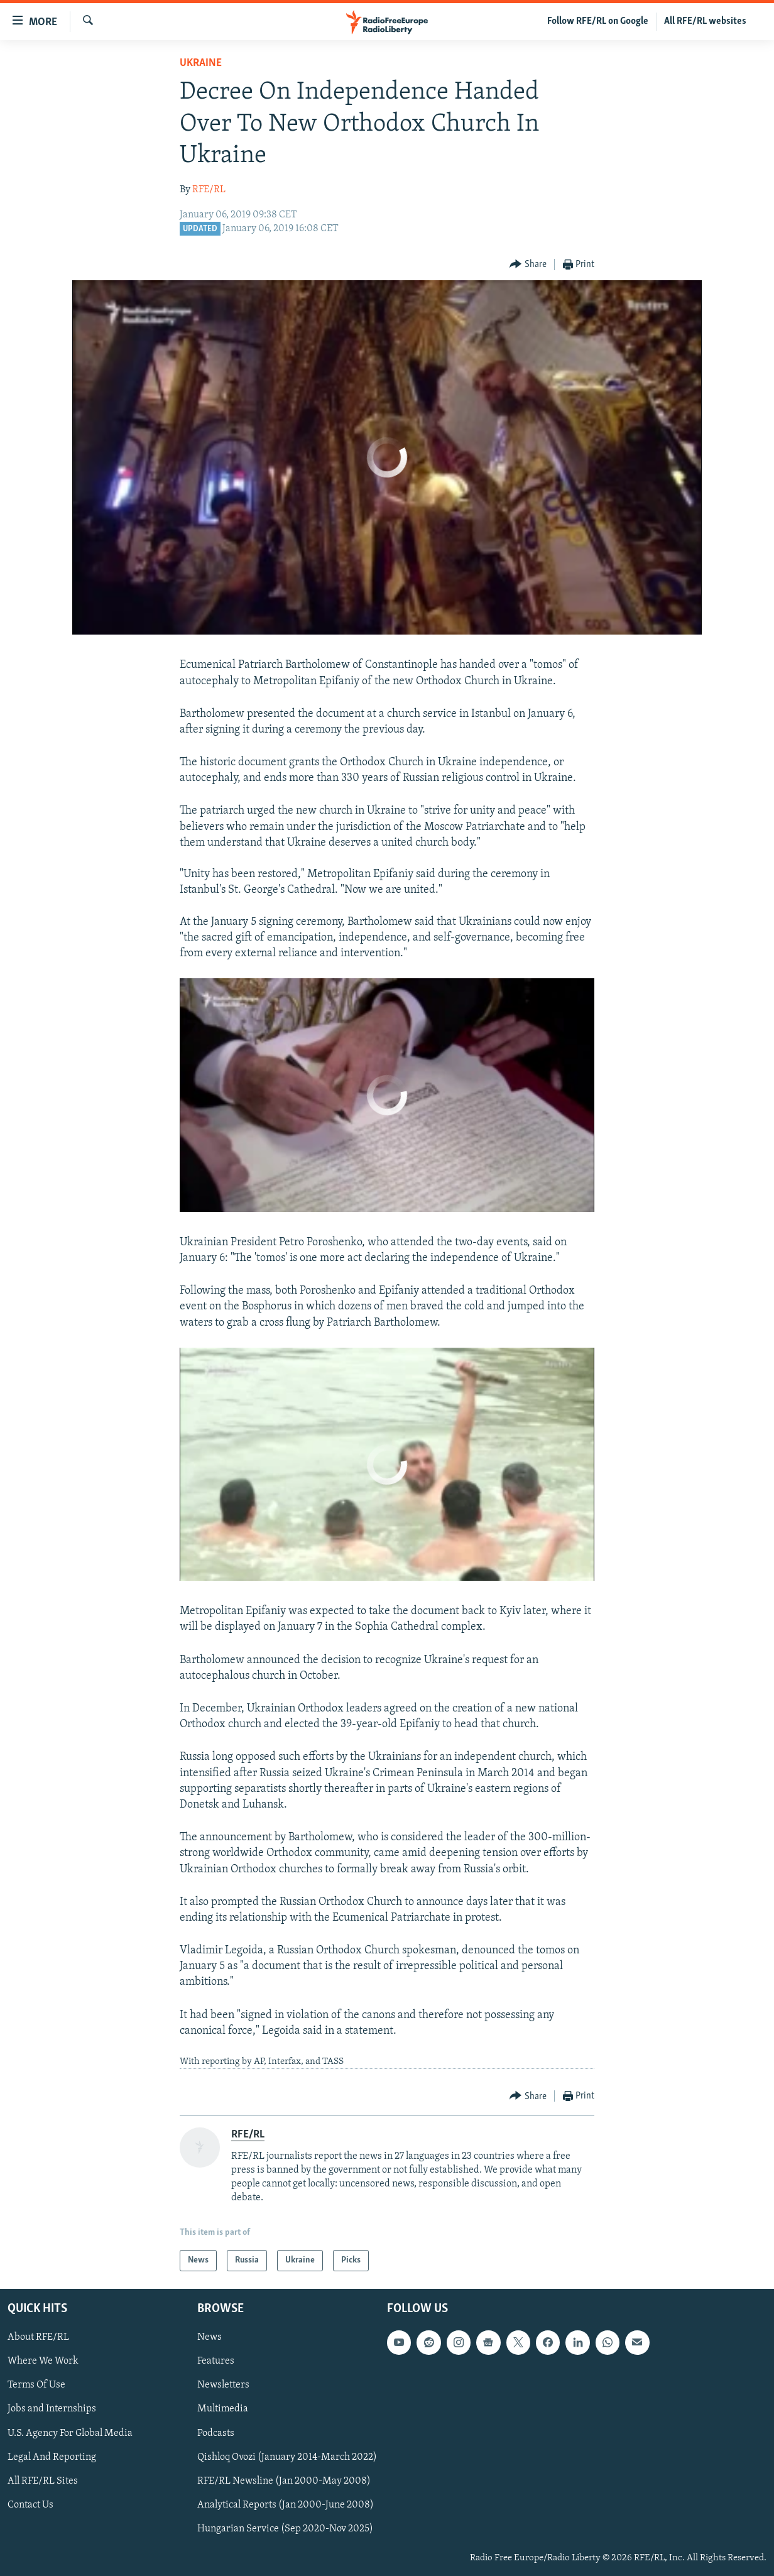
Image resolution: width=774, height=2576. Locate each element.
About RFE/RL (38, 2337)
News (209, 2337)
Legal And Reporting (52, 2457)
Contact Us (30, 2505)
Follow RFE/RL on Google (597, 21)
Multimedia (222, 2409)
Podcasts (215, 2433)
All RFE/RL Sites (43, 2481)
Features (215, 2361)
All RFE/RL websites (705, 21)
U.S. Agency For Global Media (70, 2433)
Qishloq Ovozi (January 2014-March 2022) (287, 2457)
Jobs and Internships (52, 2409)
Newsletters (223, 2386)
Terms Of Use (36, 2386)
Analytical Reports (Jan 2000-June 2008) (285, 2505)
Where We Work (43, 2361)
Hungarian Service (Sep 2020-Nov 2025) (285, 2529)
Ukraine (201, 63)
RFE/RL (209, 190)
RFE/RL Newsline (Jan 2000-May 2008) (284, 2481)
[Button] (528, 264)
